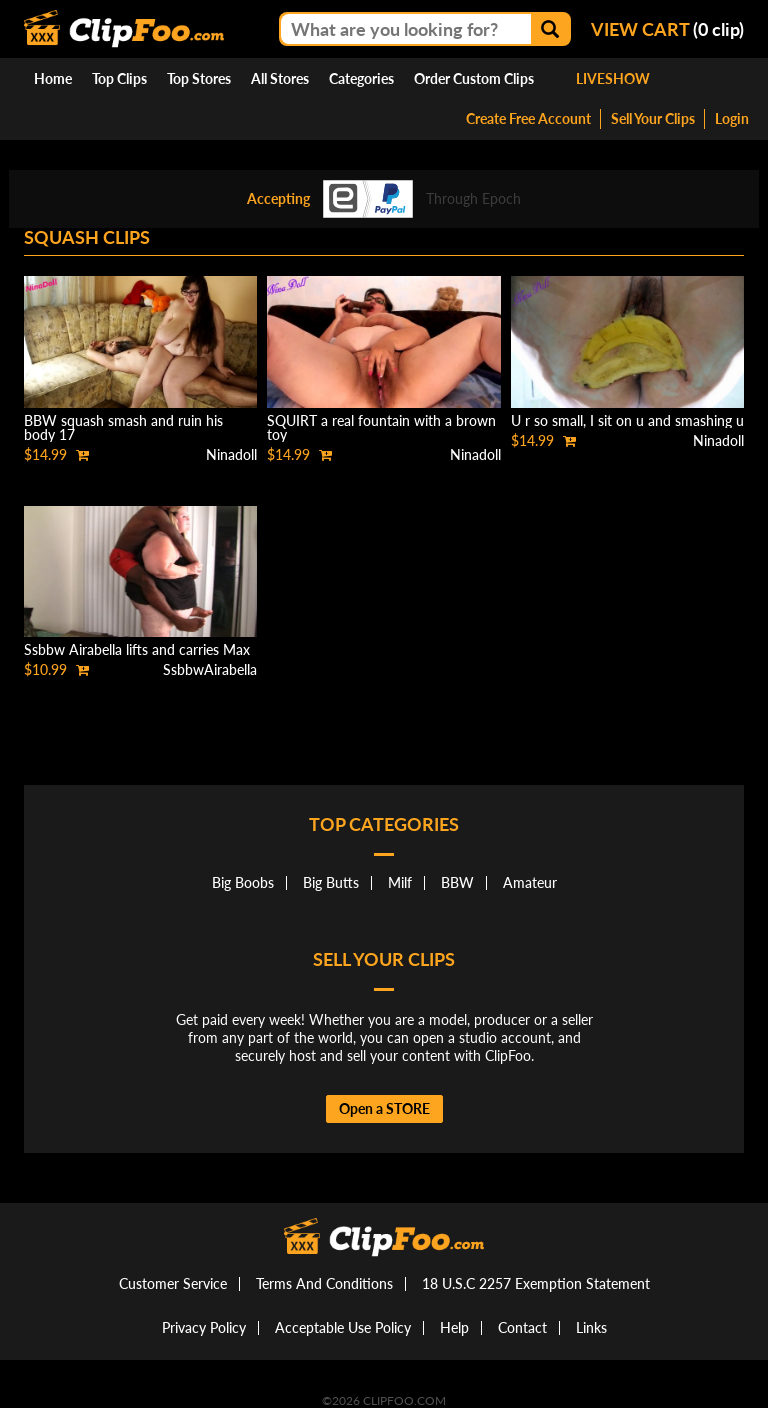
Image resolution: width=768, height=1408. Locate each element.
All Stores (280, 78)
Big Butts (331, 882)
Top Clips (119, 78)
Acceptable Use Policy (343, 1327)
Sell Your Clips (653, 118)
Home (53, 78)
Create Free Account (528, 118)
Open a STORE (384, 1108)
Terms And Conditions (324, 1283)
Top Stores (199, 78)
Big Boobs (243, 882)
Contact (522, 1327)
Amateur (530, 882)
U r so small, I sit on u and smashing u (627, 420)
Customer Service (173, 1283)
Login (732, 118)
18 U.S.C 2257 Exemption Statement (536, 1283)
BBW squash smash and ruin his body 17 (123, 427)
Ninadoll (231, 454)
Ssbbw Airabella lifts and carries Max (137, 649)
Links (591, 1327)
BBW (457, 882)
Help (454, 1327)
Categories (361, 78)
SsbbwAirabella (210, 669)
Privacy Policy (204, 1327)
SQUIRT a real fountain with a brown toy (381, 427)
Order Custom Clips (474, 78)
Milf (400, 882)
